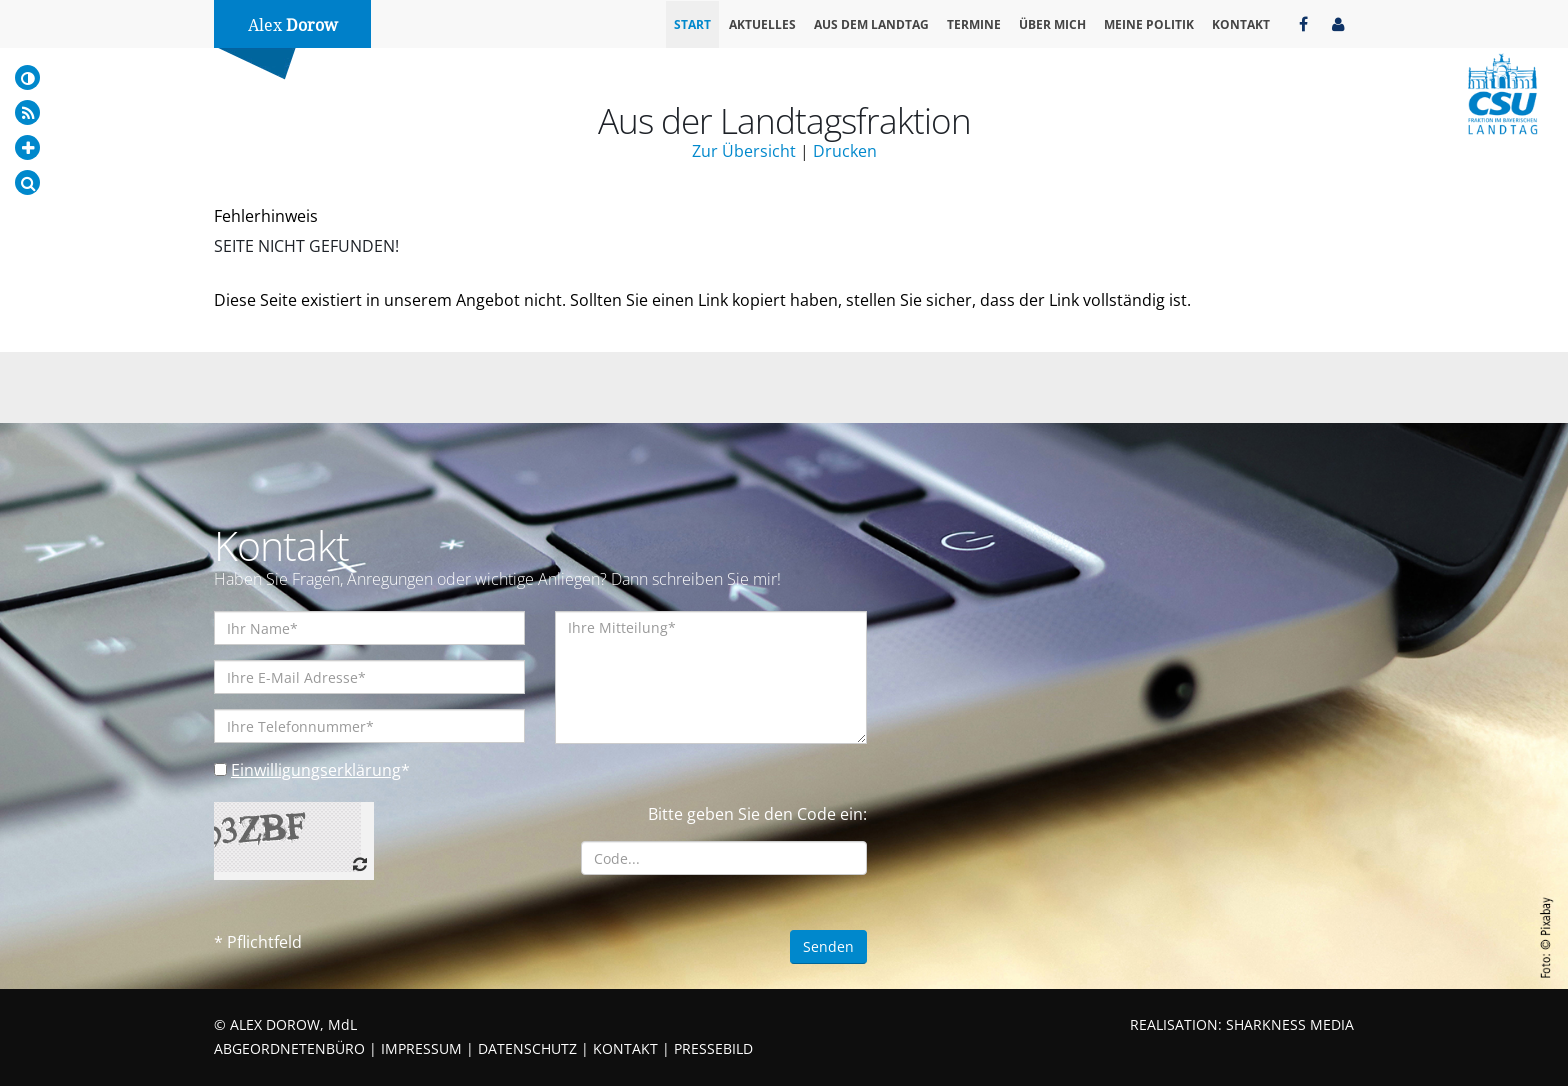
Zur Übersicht (744, 151)
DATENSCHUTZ (527, 1049)
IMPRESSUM (421, 1049)
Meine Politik (1149, 24)
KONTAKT (625, 1049)
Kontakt (1241, 24)
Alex (293, 25)
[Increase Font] (27, 147)
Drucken (845, 151)
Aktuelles (762, 24)
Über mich (1052, 24)
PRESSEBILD (713, 1049)
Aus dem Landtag (871, 24)
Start (692, 24)
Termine (974, 24)
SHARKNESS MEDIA (1290, 1025)
